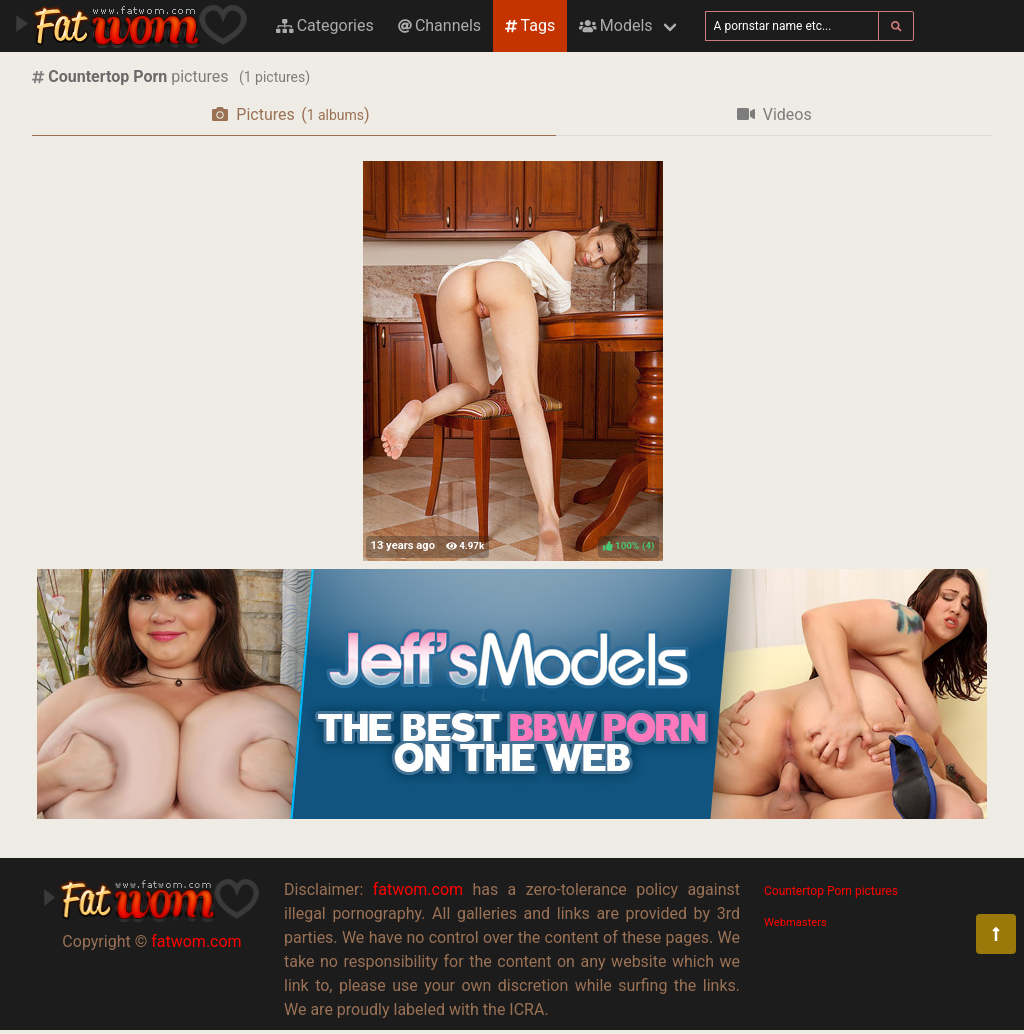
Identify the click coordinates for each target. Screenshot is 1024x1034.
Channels (439, 25)
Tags (530, 25)
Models (615, 25)
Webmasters (795, 922)
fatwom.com (196, 941)
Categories (325, 25)
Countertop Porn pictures (831, 891)
